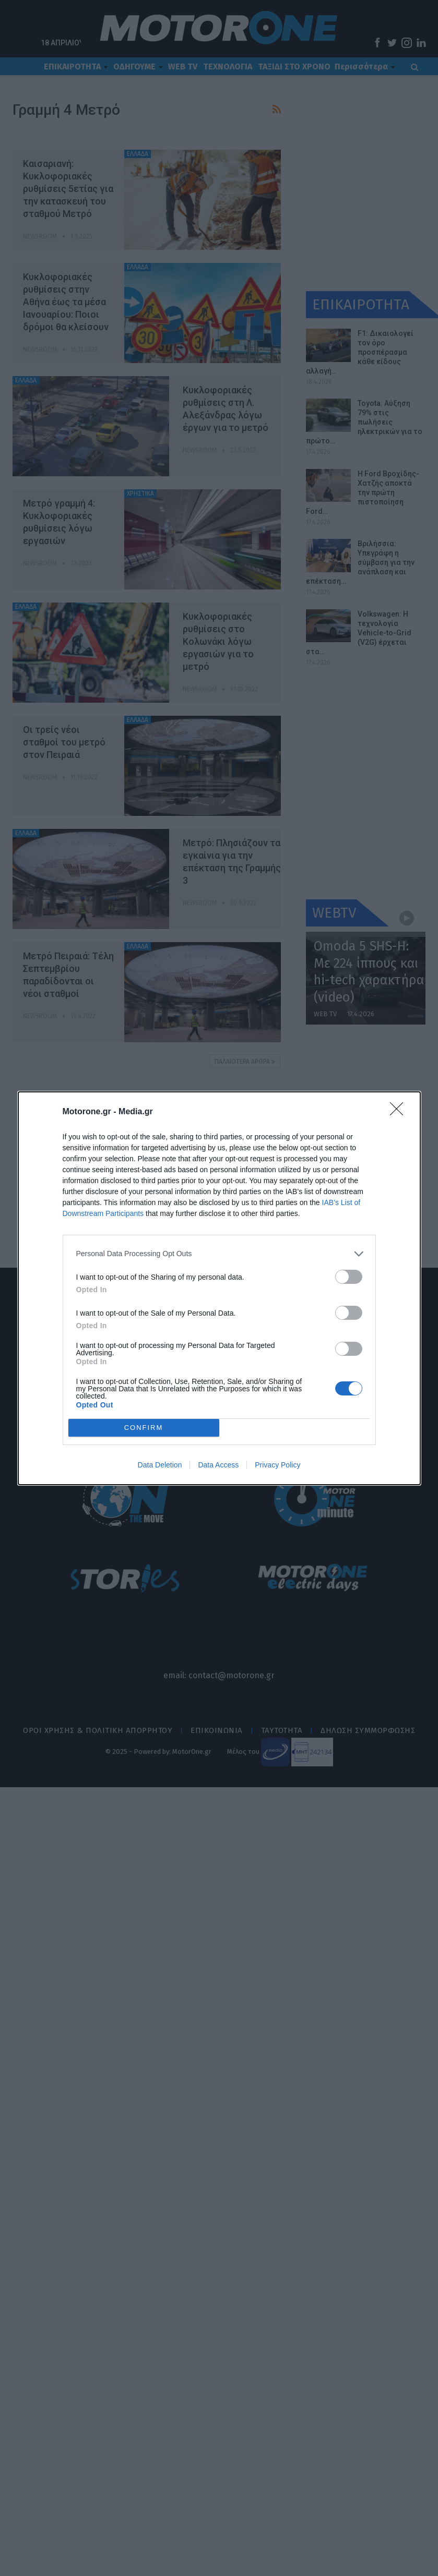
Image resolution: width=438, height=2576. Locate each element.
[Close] (400, 1112)
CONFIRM (143, 1427)
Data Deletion (160, 1465)
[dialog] (219, 1288)
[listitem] (219, 1253)
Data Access (218, 1465)
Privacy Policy (277, 1465)
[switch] (348, 1277)
